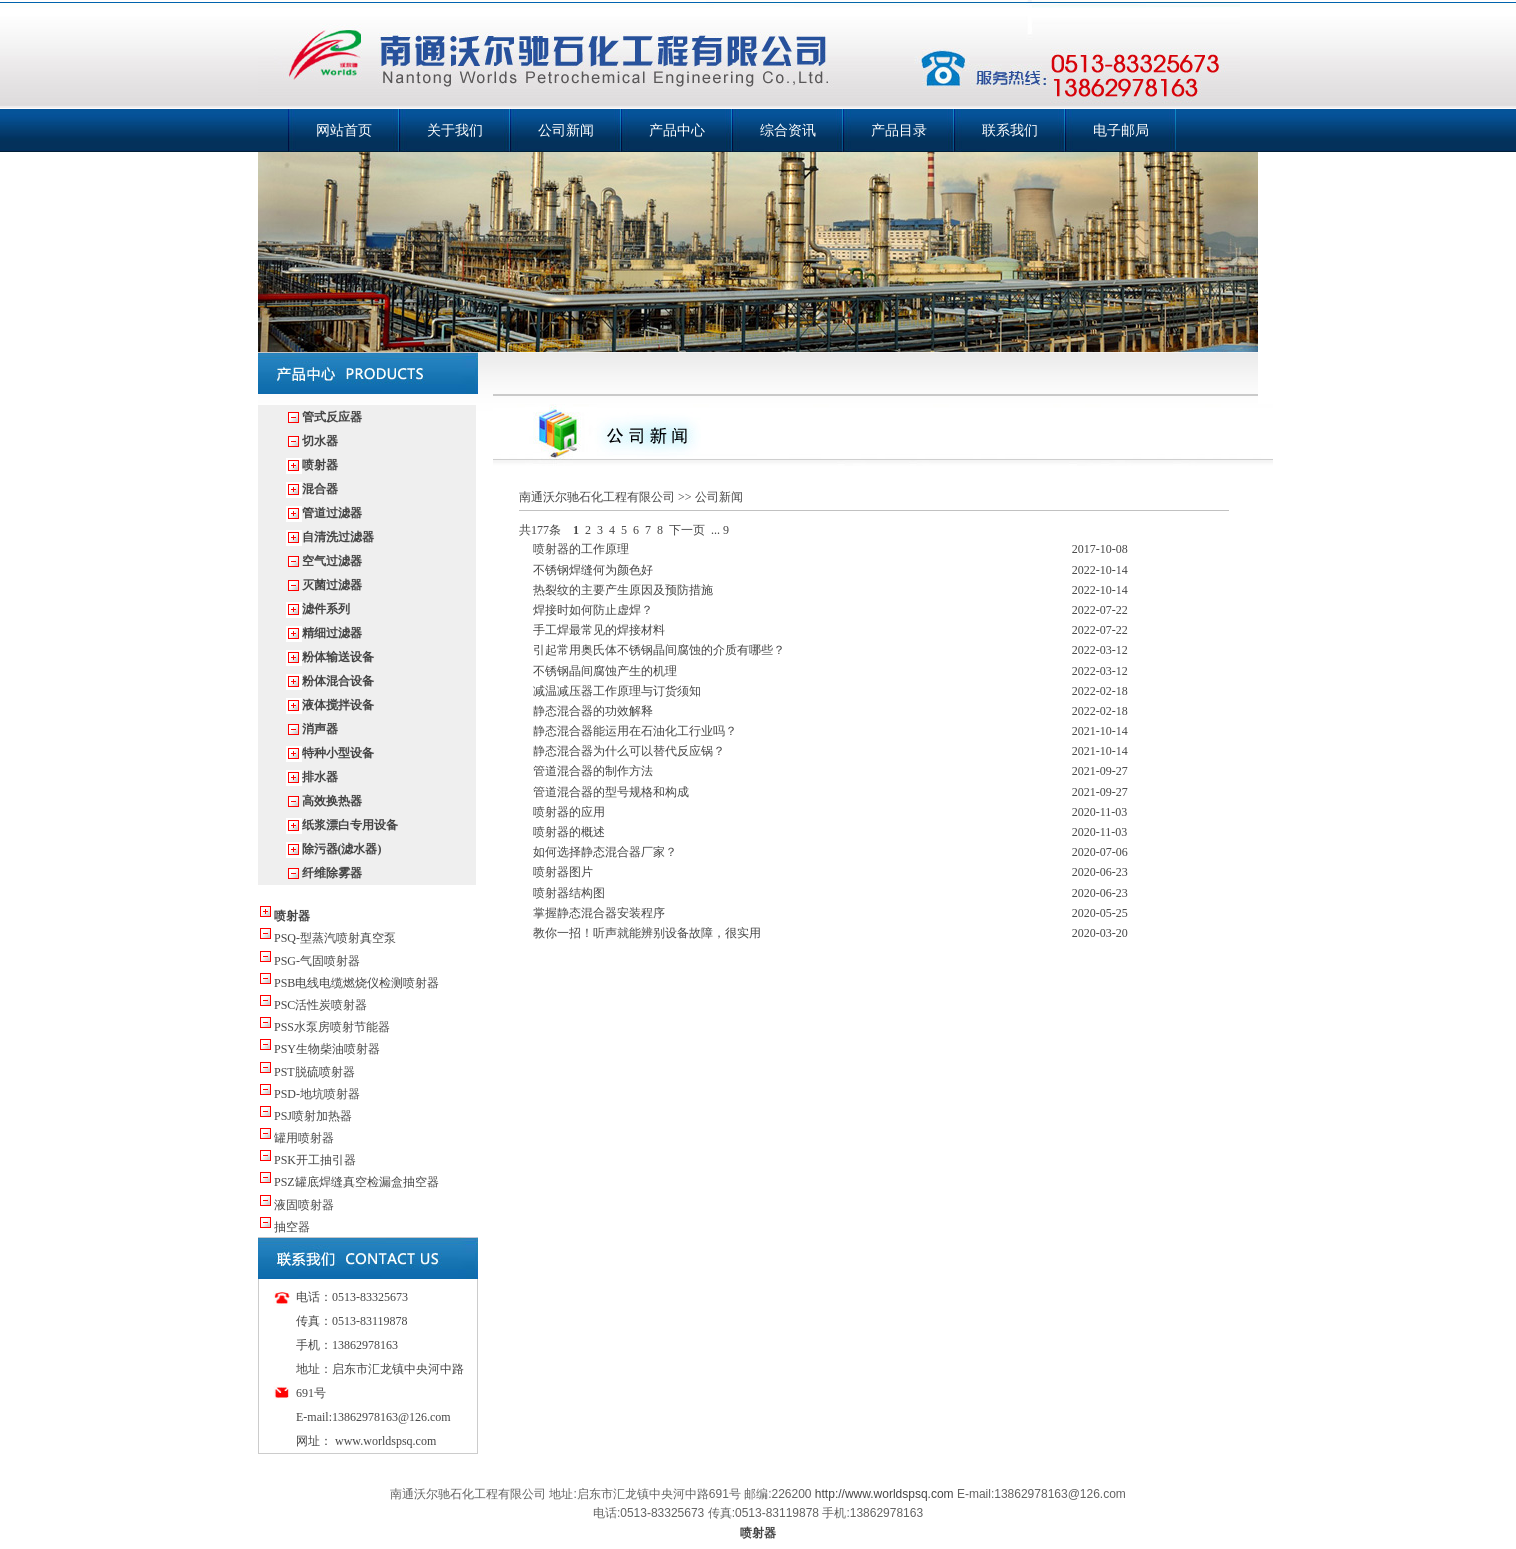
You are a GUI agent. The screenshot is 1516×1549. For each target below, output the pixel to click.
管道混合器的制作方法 (593, 771)
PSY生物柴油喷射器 (327, 1049)
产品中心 (677, 130)
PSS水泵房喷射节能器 (332, 1027)
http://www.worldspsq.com (884, 1494)
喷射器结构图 (569, 893)
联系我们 (1010, 130)
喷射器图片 (563, 872)
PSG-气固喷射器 (317, 961)
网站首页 (344, 130)
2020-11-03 (1100, 812)
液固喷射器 (304, 1205)
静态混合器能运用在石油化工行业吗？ (635, 731)
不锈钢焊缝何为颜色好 (593, 570)
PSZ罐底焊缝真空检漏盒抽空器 (356, 1182)
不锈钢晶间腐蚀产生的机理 (605, 671)
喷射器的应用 (569, 812)
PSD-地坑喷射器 (317, 1094)
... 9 (720, 530)
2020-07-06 (1100, 852)
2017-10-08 (1100, 549)
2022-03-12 (1100, 650)
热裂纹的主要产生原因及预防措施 (623, 590)
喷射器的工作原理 (581, 549)
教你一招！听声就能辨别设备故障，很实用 (647, 933)
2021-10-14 (1100, 731)
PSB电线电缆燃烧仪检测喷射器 (356, 983)
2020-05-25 (1100, 913)
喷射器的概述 (569, 832)
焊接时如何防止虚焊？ (593, 610)
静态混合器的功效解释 (593, 711)
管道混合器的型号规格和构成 (611, 792)
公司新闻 (566, 130)
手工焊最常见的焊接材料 (599, 630)
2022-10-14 (1100, 570)
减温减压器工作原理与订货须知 (617, 691)
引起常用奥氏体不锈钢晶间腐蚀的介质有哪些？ (659, 650)
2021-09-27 (1100, 771)
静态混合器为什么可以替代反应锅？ (629, 751)
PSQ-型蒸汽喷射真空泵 (335, 938)
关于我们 (455, 130)
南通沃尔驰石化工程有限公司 (597, 497)
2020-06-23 (1100, 872)
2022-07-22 (1100, 610)
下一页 (687, 530)
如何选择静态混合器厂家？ (605, 852)
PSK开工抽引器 (315, 1160)
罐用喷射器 (304, 1138)
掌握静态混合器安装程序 (599, 913)
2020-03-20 (1100, 933)
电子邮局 (1121, 130)
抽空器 (292, 1227)
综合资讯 (788, 130)
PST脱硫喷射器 (314, 1072)
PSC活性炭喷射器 (320, 1005)
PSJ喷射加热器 (313, 1116)
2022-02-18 (1100, 691)
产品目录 (899, 130)
